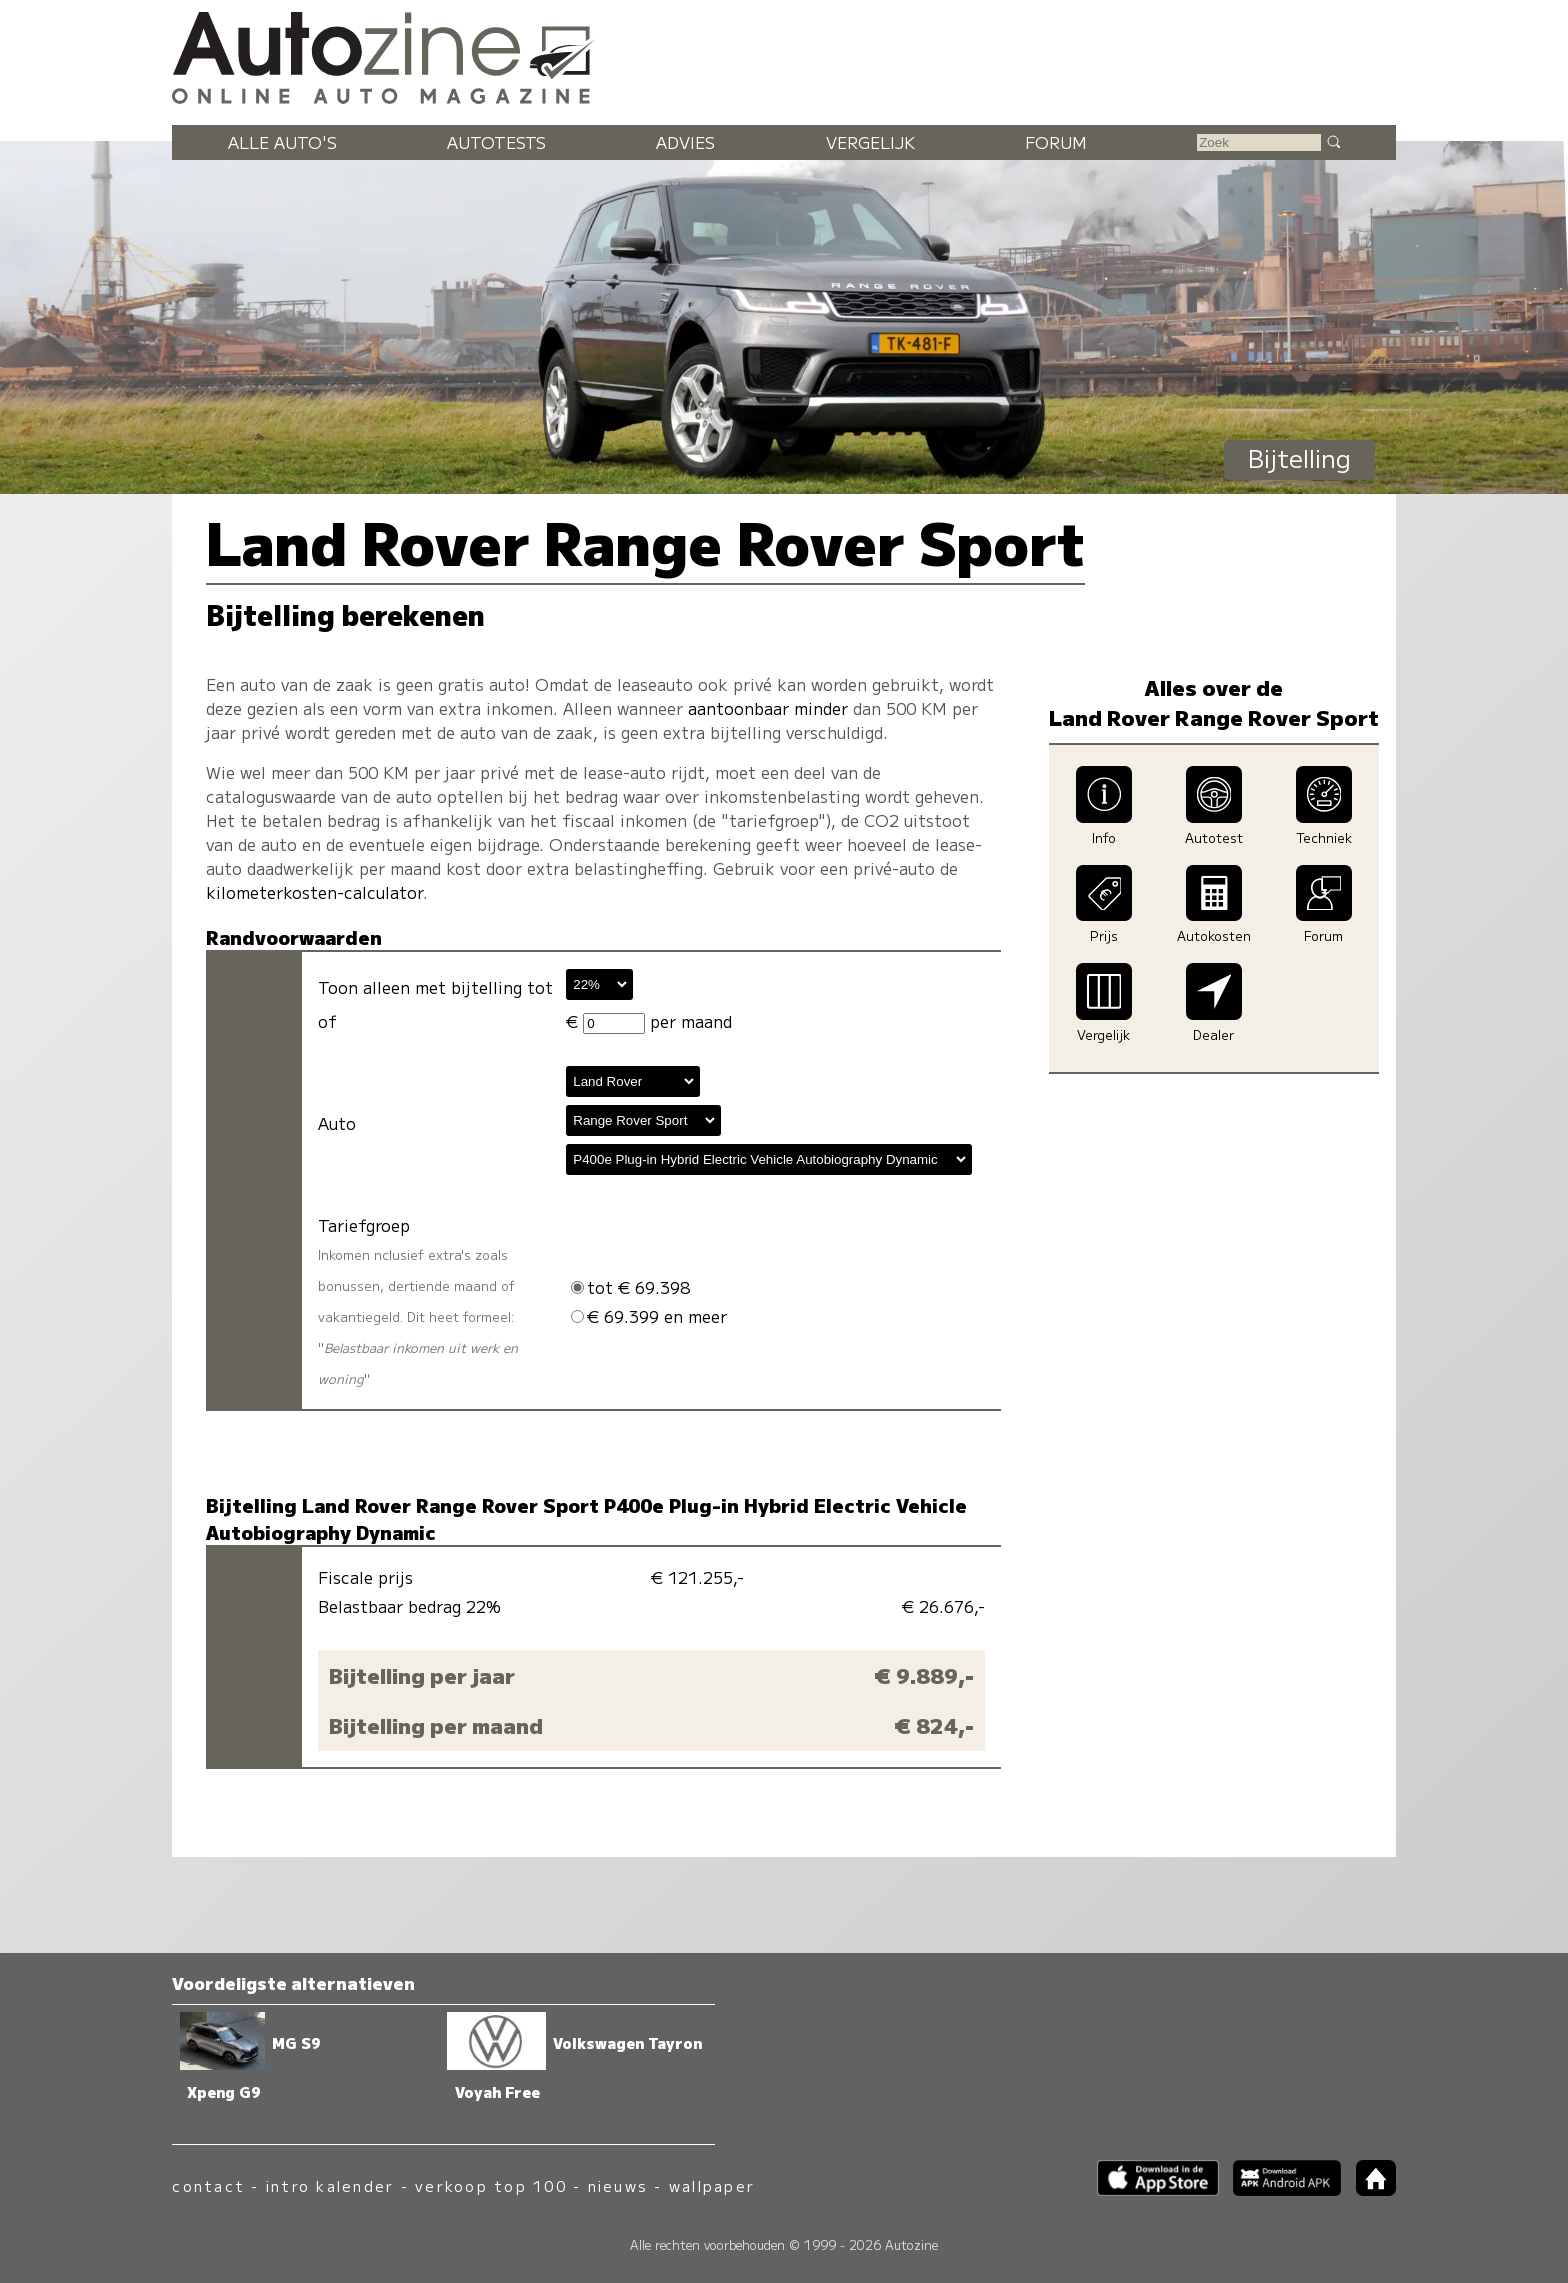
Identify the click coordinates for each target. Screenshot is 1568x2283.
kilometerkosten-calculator (314, 892)
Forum (1056, 142)
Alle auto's (282, 142)
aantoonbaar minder (768, 708)
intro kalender (330, 2185)
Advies (685, 142)
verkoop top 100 (491, 2185)
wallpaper (712, 2185)
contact (208, 2185)
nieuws (618, 2185)
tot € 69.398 (630, 1287)
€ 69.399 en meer (649, 1316)
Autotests (496, 142)
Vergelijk (870, 142)
